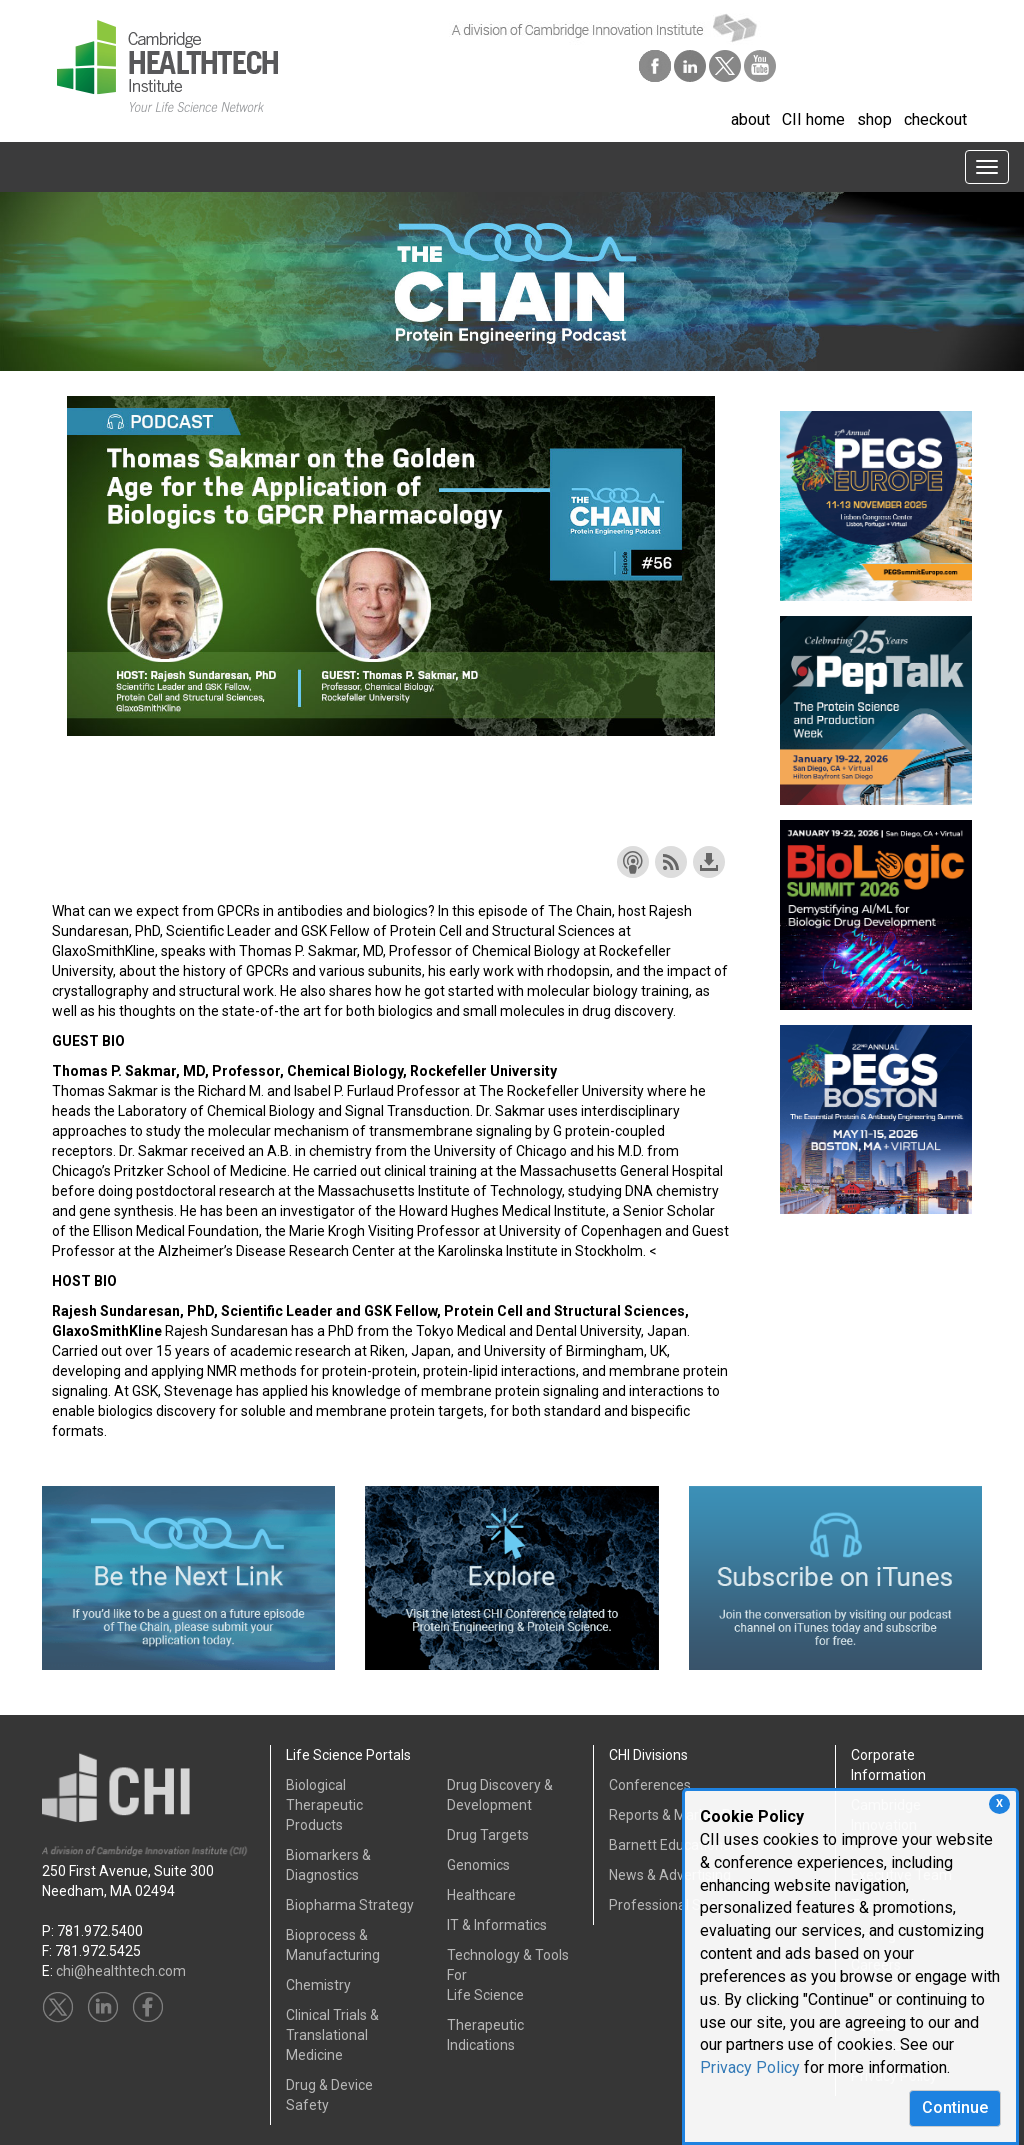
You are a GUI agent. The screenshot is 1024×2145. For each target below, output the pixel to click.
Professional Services (677, 1905)
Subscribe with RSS (671, 862)
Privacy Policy (750, 2067)
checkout (935, 119)
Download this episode (709, 862)
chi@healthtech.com (121, 1971)
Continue (955, 2107)
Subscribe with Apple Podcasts (633, 862)
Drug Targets (488, 1835)
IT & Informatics (497, 1925)
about (750, 119)
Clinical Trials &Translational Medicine (332, 2035)
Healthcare (481, 1895)
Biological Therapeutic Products (324, 1805)
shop (874, 119)
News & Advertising (670, 1875)
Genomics (478, 1865)
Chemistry (318, 1985)
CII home (813, 119)
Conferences (650, 1785)
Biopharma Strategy (350, 1905)
